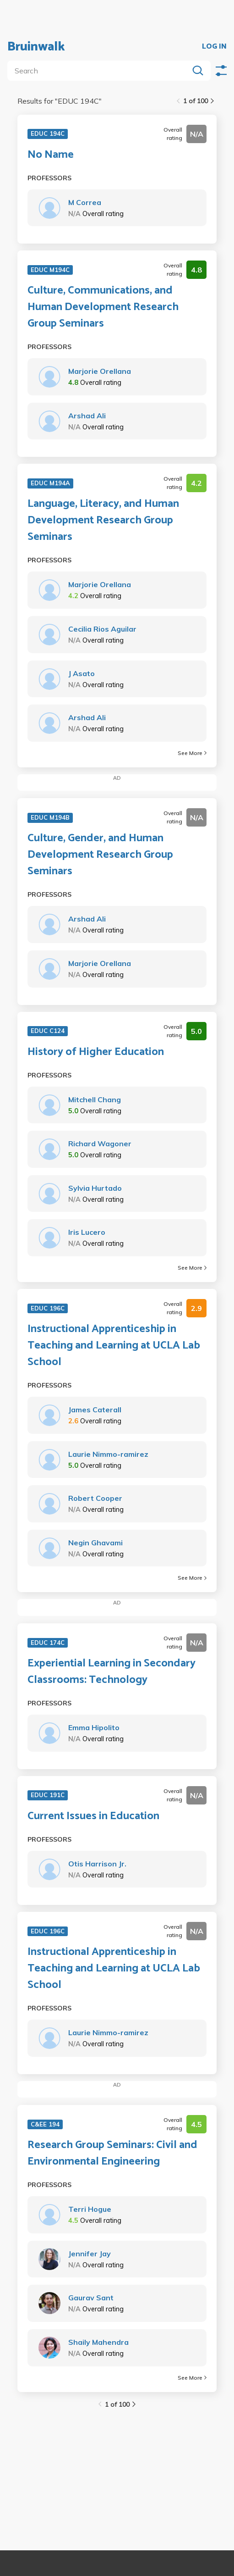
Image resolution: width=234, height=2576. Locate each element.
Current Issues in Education (93, 1816)
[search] (100, 71)
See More (192, 752)
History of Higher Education (95, 1052)
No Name (50, 155)
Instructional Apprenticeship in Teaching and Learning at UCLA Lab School (113, 1346)
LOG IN (214, 47)
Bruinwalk (36, 47)
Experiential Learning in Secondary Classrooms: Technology (111, 1671)
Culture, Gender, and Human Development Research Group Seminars (100, 855)
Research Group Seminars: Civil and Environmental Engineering (112, 2153)
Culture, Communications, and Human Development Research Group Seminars (103, 307)
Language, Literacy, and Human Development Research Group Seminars (103, 520)
